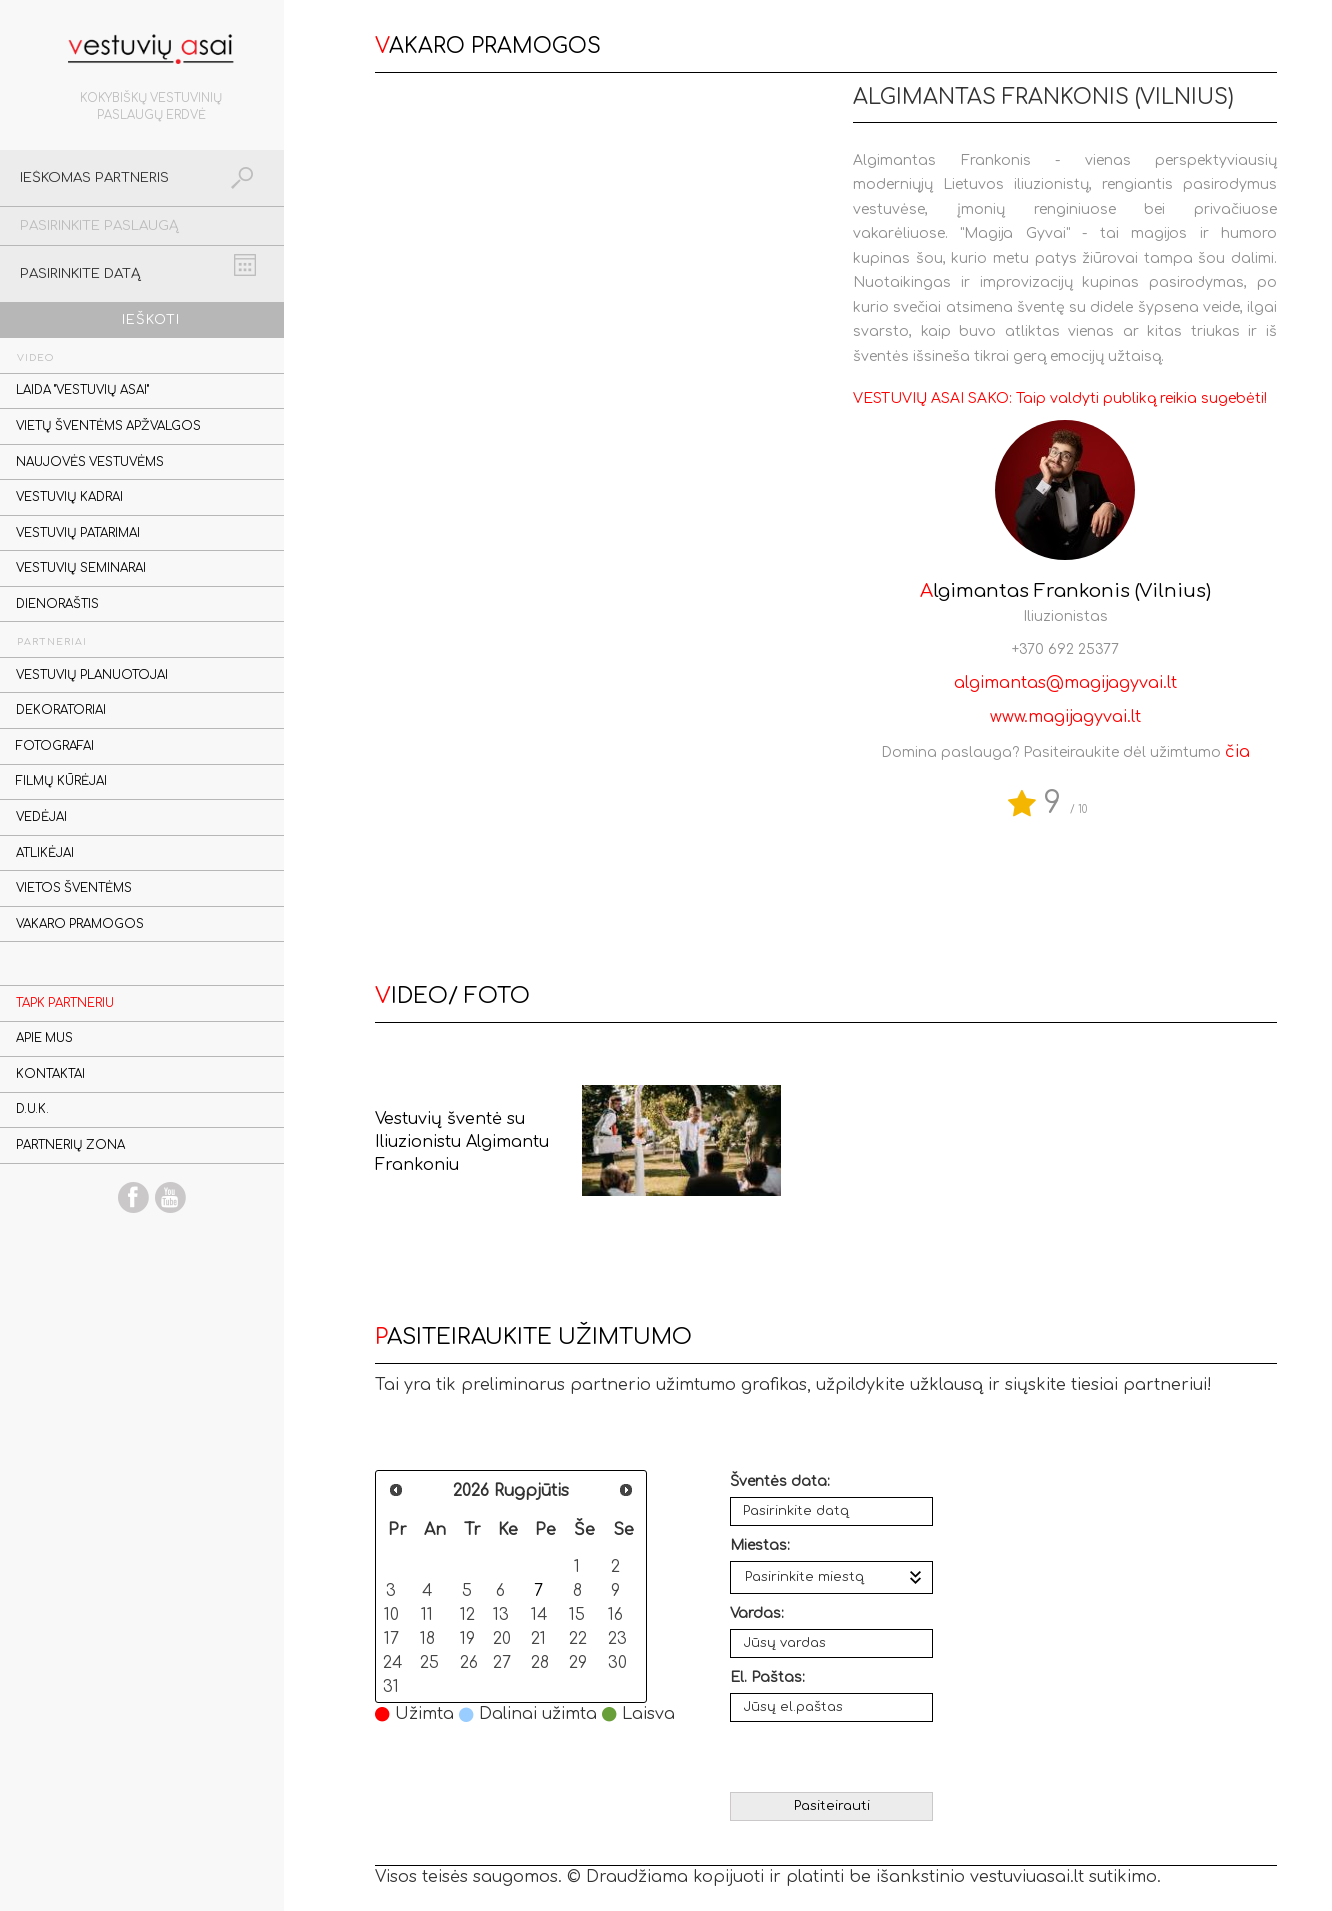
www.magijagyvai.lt (1065, 717)
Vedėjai (41, 817)
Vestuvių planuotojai (92, 675)
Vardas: (757, 1613)
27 (502, 1662)
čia (1237, 752)
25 (429, 1662)
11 (427, 1614)
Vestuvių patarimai (78, 533)
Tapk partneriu (65, 1003)
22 (578, 1638)
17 (391, 1638)
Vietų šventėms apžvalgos (108, 426)
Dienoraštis (57, 604)
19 (467, 1638)
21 (538, 1638)
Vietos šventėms (74, 888)
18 (427, 1638)
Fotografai (55, 746)
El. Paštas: (767, 1677)
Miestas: (760, 1545)
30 (617, 1662)
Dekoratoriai (61, 710)
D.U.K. (32, 1109)
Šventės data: (780, 1481)
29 (578, 1662)
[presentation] (833, 1756)
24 (392, 1662)
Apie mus (44, 1038)
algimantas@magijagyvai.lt (1065, 683)
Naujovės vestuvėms (90, 462)
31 (391, 1686)
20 (502, 1638)
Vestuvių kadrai (69, 497)
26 (469, 1662)
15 (577, 1614)
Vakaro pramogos (80, 924)
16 (615, 1614)
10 (391, 1614)
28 (540, 1662)
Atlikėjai (45, 853)
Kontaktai (50, 1074)
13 (501, 1614)
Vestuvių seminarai (81, 568)
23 (617, 1638)
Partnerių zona (70, 1145)
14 (539, 1614)
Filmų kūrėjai (61, 781)
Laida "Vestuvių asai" (82, 390)
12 (467, 1614)
